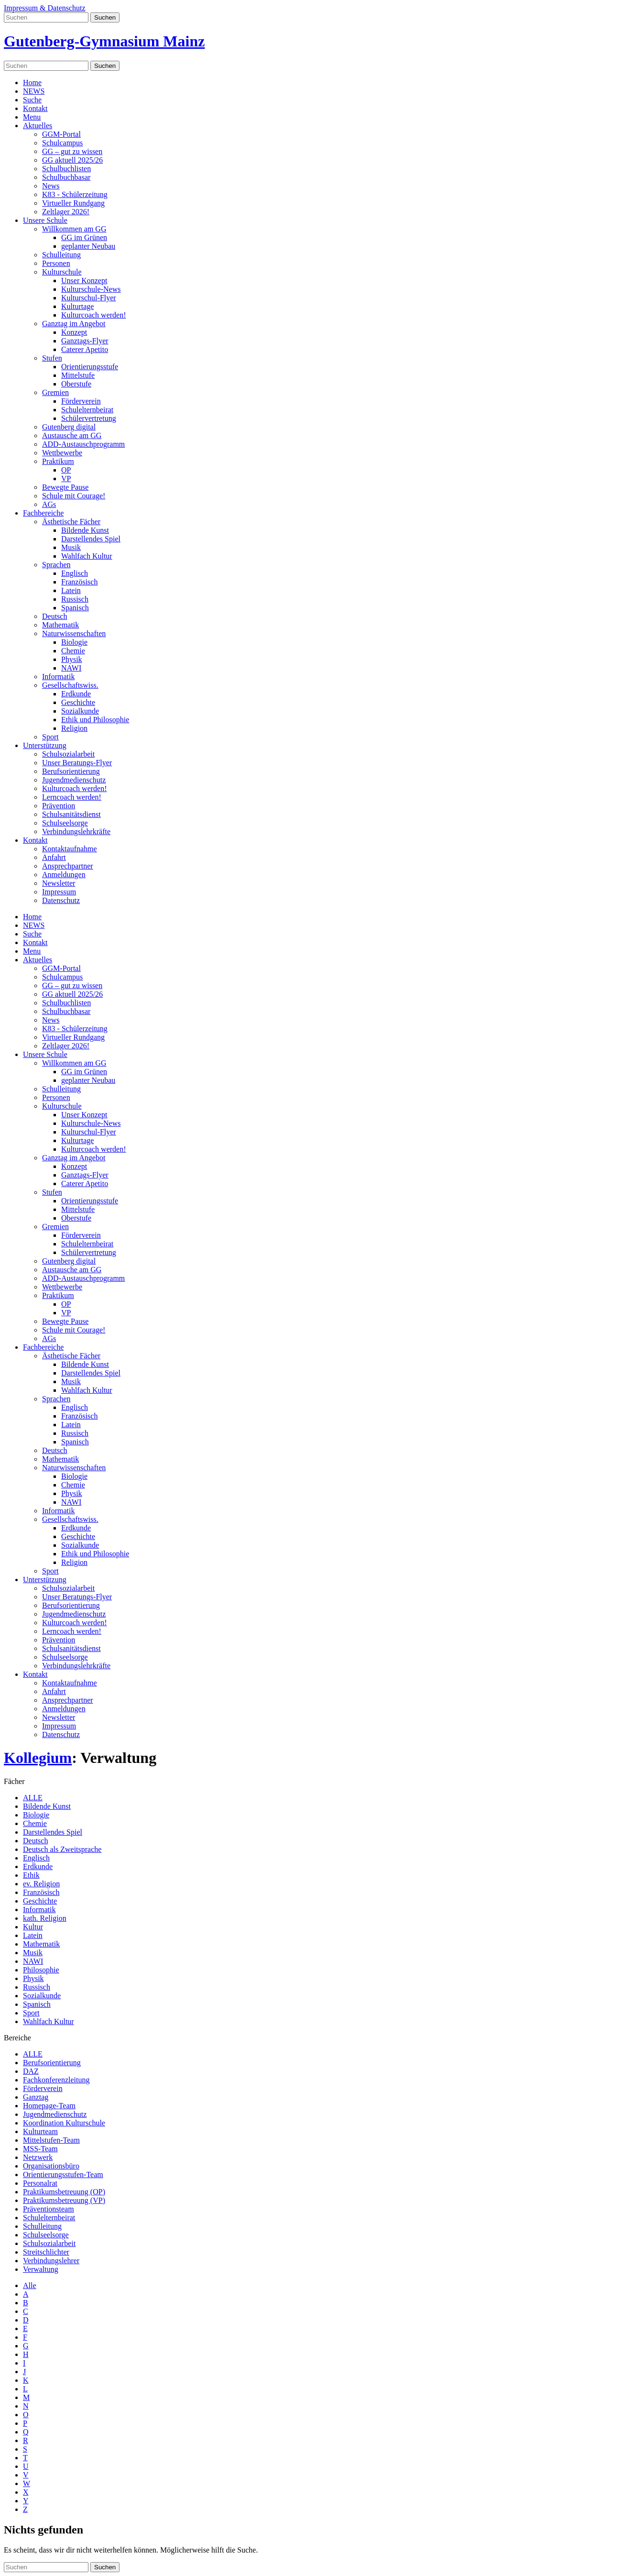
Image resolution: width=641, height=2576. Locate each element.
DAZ (31, 2071)
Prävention (58, 806)
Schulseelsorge (65, 823)
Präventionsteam (48, 2209)
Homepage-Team (49, 2106)
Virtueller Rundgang (73, 203)
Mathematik (60, 625)
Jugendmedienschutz (74, 780)
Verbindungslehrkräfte (76, 831)
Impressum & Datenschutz (45, 8)
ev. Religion (41, 1884)
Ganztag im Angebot (73, 323)
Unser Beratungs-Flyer (77, 763)
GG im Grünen (84, 237)
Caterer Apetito (84, 349)
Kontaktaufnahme (69, 849)
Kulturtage (77, 306)
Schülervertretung (88, 418)
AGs (49, 504)
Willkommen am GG (74, 229)
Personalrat (40, 2183)
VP (66, 478)
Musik (71, 547)
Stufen (52, 358)
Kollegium (38, 1757)
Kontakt (35, 108)
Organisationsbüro (51, 2166)
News (50, 186)
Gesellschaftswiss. (70, 685)
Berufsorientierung (71, 771)
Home (32, 82)
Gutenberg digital (69, 427)
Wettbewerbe (62, 453)
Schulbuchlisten (66, 169)
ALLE (33, 1798)
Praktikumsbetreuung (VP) (64, 2200)
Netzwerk (38, 2157)
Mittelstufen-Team (51, 2140)
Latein (71, 590)
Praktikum (58, 461)
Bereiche (17, 2038)
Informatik (58, 676)
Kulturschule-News (90, 289)
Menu (32, 117)
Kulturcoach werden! (93, 315)
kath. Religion (44, 1918)
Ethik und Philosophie (95, 720)
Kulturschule (62, 272)
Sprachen (56, 565)
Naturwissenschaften (74, 633)
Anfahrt (54, 857)
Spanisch (75, 608)
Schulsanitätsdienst (71, 814)
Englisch (74, 573)
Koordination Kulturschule (64, 2123)
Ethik (31, 1875)
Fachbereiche (43, 513)
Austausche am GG (71, 435)
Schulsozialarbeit (68, 754)
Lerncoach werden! (71, 797)
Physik (71, 659)
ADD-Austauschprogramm (83, 444)
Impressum (59, 892)
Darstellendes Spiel (90, 539)
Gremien (55, 392)
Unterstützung (44, 745)
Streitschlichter (46, 2252)
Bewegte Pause (65, 487)
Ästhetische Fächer (71, 521)
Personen (56, 263)
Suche (32, 100)
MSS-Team (40, 2149)
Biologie (74, 642)
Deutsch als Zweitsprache (62, 1849)
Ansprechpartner (67, 866)
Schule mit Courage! (73, 496)
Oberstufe (76, 384)
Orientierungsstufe (89, 367)
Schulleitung (61, 255)
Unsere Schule (45, 220)
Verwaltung (40, 2269)
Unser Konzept (84, 280)
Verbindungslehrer (51, 2261)
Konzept (74, 332)
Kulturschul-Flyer (88, 298)
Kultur (33, 1927)
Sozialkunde (80, 711)
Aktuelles (37, 125)
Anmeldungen (64, 874)
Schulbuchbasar (66, 177)
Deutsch (54, 616)
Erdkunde (76, 694)
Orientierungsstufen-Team (63, 2174)
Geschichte (78, 702)
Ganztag (35, 2097)
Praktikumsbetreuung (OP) (64, 2192)
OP (66, 470)
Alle (29, 2285)
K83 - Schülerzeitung (75, 194)
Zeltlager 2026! (65, 212)
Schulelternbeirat (87, 410)
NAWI (71, 668)
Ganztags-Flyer (85, 341)
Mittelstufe (78, 375)
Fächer (14, 1781)
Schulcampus (62, 143)
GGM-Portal (61, 134)
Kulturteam (40, 2131)
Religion (74, 728)
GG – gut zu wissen (72, 151)
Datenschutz (61, 900)
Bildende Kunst (85, 530)
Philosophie (41, 1970)
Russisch (74, 599)
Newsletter (58, 883)
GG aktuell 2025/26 (72, 160)
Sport (50, 737)
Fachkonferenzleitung (56, 2080)
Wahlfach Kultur (86, 556)
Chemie (73, 651)
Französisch (79, 582)
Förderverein (81, 401)
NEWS (33, 91)
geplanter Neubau (88, 246)
